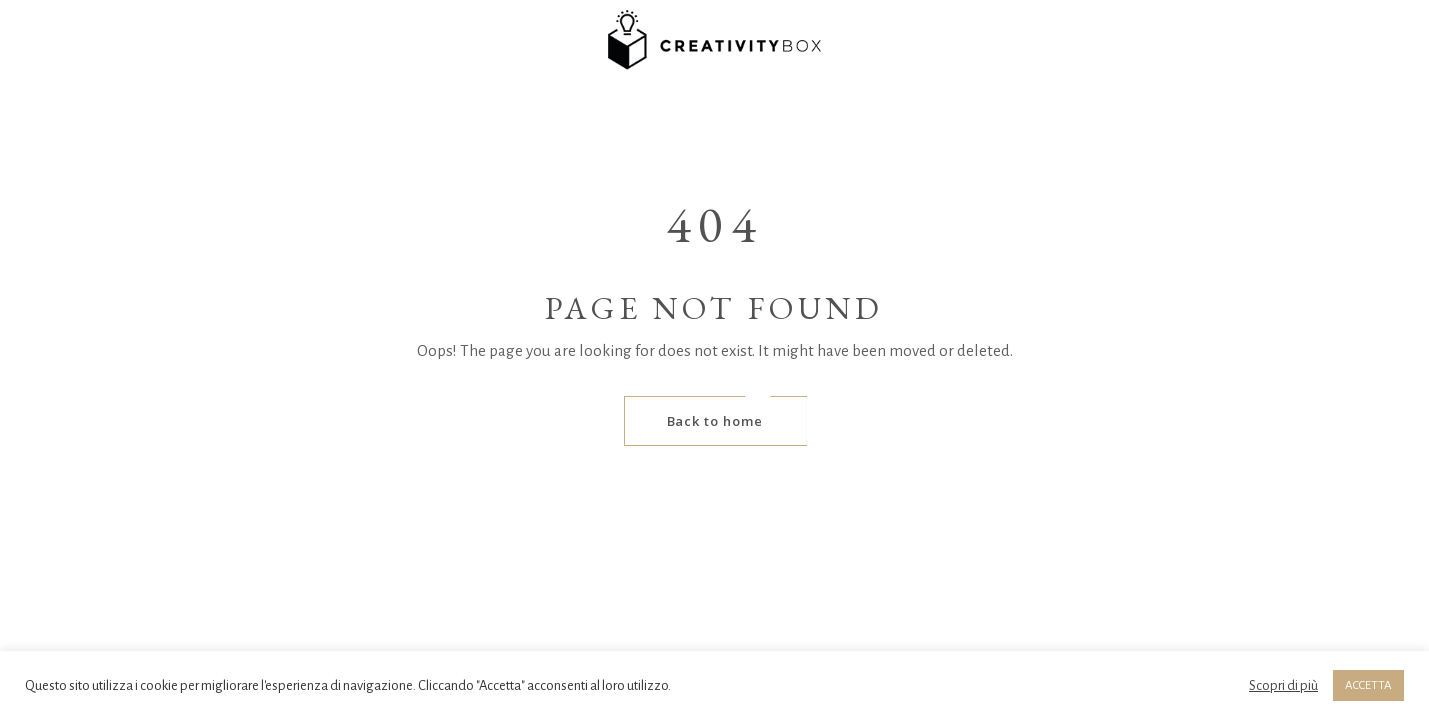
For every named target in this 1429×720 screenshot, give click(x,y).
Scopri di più (1283, 685)
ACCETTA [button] (1368, 685)
